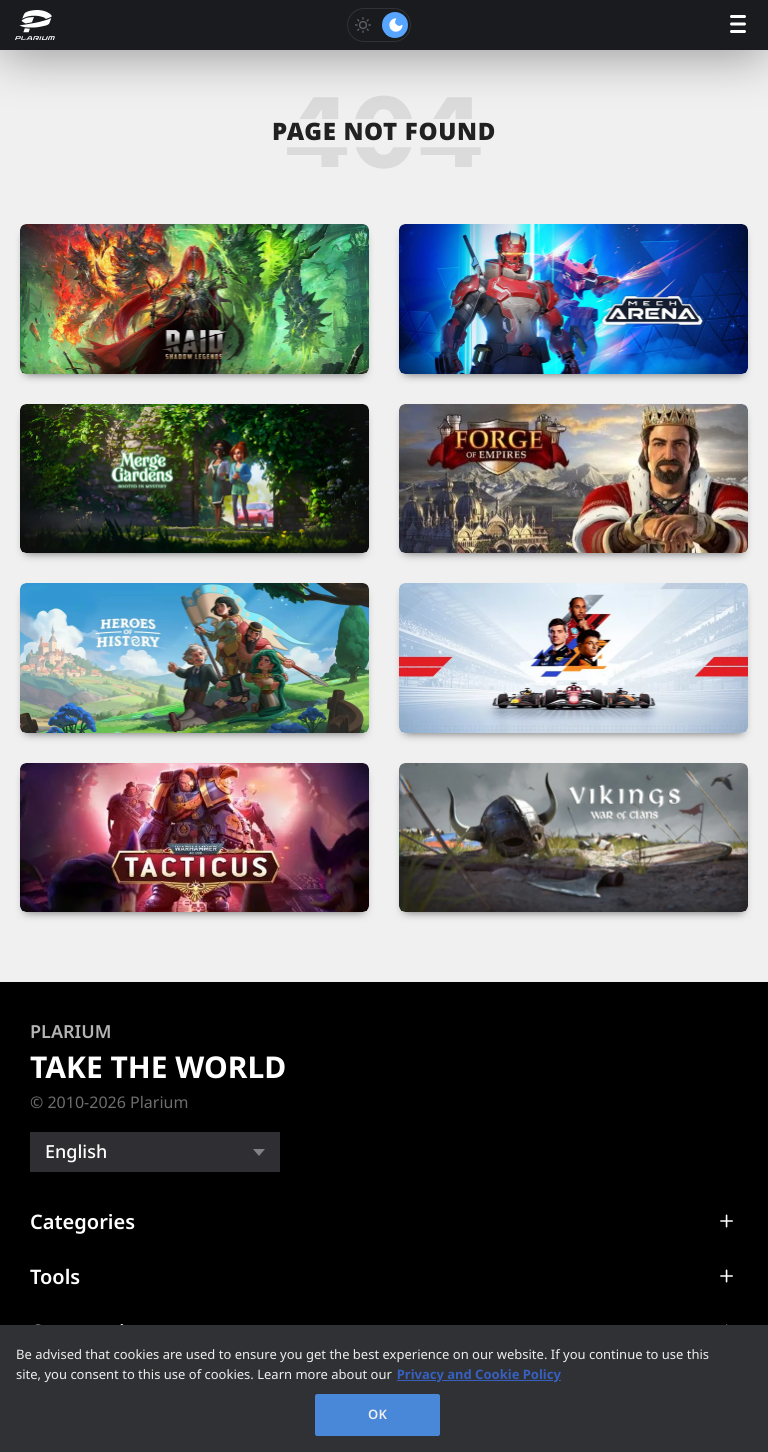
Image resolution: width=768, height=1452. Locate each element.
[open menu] (738, 25)
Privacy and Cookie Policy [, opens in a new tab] (479, 1374)
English (76, 1152)
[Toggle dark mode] (379, 25)
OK (377, 1414)
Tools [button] (55, 1276)
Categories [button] (82, 1221)
